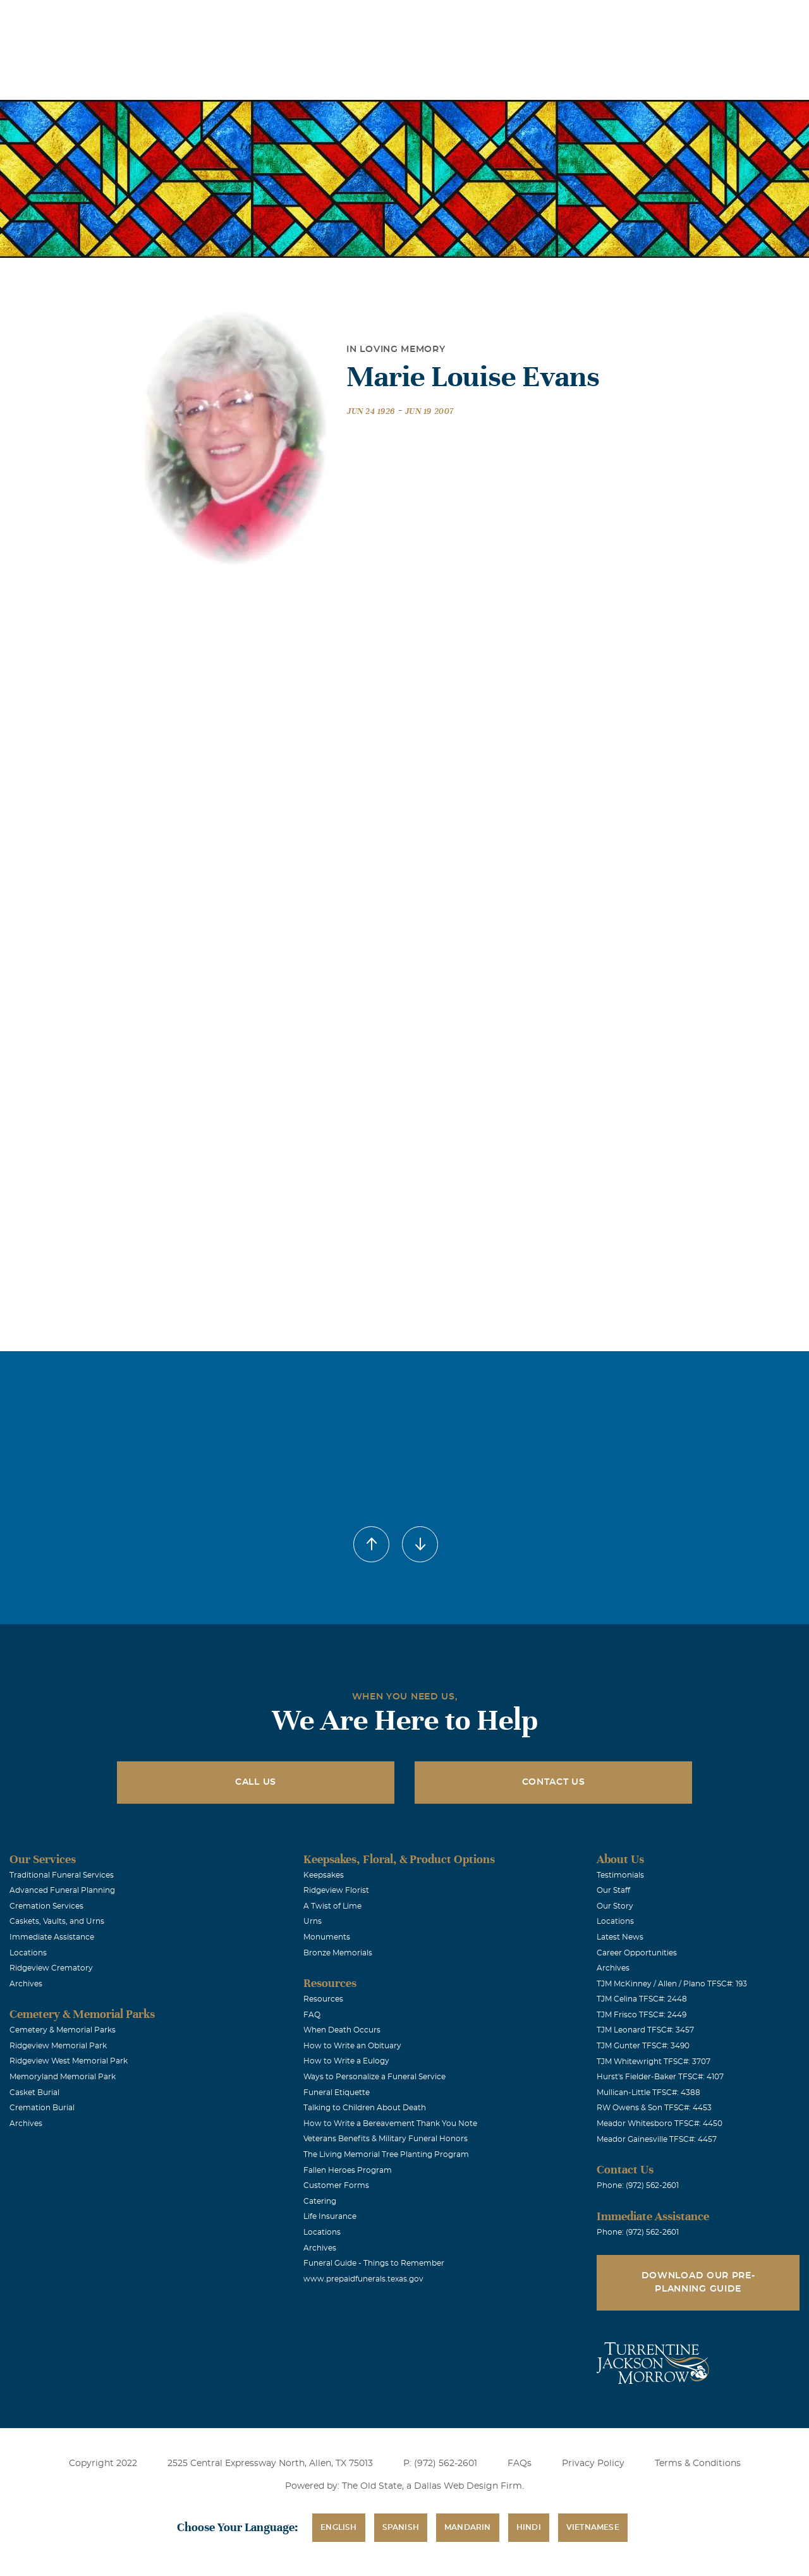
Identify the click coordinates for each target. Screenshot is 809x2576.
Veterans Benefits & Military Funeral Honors (385, 2138)
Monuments (326, 1937)
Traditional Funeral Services (61, 1875)
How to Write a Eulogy (346, 2061)
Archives (25, 1984)
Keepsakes (323, 1875)
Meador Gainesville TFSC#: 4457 (657, 2139)
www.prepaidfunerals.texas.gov (363, 2279)
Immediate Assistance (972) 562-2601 (726, 18)
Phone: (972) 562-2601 (638, 2185)
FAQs (520, 2463)
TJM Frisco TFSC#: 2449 (641, 2015)
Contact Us (553, 1782)
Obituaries (500, 18)
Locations (430, 18)
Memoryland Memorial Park (62, 2077)
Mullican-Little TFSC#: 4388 (648, 2092)
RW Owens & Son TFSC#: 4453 (654, 2107)
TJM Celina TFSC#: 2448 (642, 1999)
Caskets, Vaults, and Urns (56, 1921)
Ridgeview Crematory (51, 1968)
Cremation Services (46, 1906)
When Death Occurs (341, 2030)
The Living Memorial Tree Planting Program (386, 2154)
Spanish (400, 2527)
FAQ (311, 2015)
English (338, 2527)
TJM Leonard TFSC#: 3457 (645, 2030)
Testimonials (620, 1875)
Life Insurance (329, 2216)
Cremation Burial (42, 2107)
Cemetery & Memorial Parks (62, 2030)
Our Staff (613, 1890)
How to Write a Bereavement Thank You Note (390, 2123)
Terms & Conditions (698, 2463)
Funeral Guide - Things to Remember (373, 2263)
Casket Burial (34, 2092)
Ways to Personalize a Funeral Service (374, 2077)
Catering (319, 2201)
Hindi (528, 2527)
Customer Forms (336, 2185)
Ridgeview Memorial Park (58, 2046)
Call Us (255, 1782)
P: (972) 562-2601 (440, 2463)
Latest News (620, 1937)
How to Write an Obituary (352, 2046)
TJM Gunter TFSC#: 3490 (643, 2046)
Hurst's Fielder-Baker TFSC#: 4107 (660, 2077)
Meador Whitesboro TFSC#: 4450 (659, 2123)
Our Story (615, 1906)
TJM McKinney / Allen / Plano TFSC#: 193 (672, 1984)
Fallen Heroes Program (347, 2170)
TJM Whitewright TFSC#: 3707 (653, 2061)
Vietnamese (592, 2527)
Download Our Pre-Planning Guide (698, 2282)
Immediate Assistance (51, 1937)
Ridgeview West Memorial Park (68, 2061)
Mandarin (467, 2527)
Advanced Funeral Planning (62, 1890)
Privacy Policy (593, 2463)
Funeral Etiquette (336, 2092)
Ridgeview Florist (336, 1890)
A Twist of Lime (332, 1906)
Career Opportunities (637, 1953)
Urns (312, 1921)
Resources (323, 1999)
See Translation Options (590, 19)
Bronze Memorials (337, 1953)
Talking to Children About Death (364, 2107)
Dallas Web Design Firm (468, 2486)
